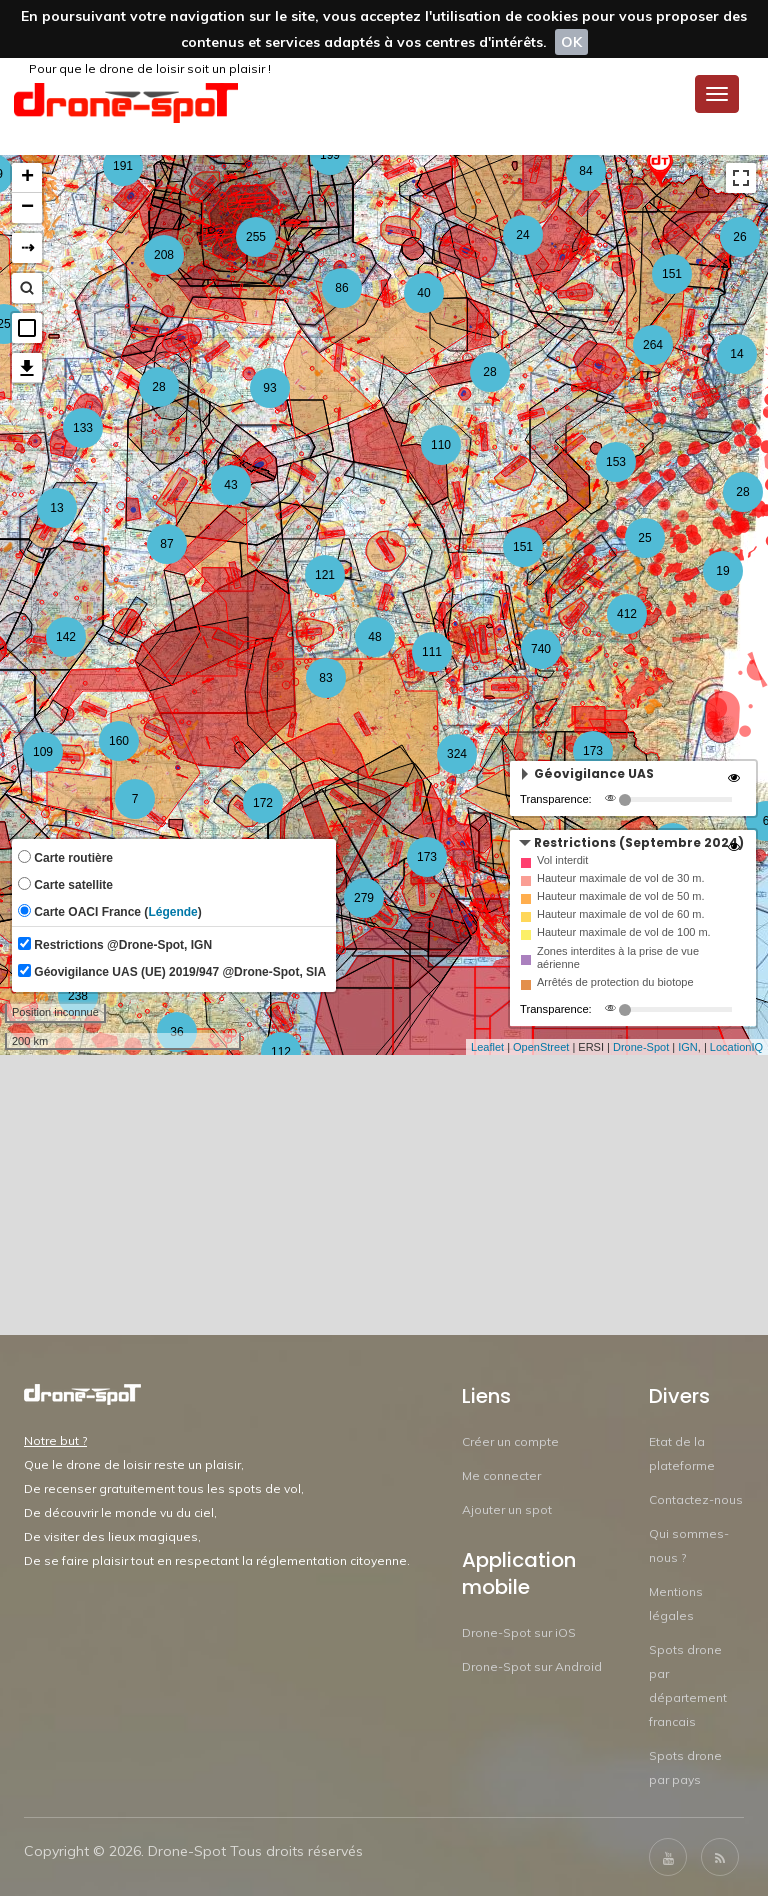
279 (364, 898)
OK (571, 42)
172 (263, 803)
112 (281, 1052)
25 (644, 538)
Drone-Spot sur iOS (519, 1632)
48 (374, 637)
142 (66, 637)
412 (627, 614)
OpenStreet (541, 1047)
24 (522, 235)
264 (653, 345)
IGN (688, 1047)
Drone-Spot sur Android (532, 1666)
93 (269, 388)
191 (123, 166)
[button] (27, 328)
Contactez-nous (696, 1499)
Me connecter (501, 1475)
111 (432, 652)
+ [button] (27, 178)
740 (541, 649)
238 (78, 996)
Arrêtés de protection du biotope (615, 982)
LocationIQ (736, 1047)
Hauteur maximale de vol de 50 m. (621, 896)
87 (166, 544)
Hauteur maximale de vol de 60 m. (621, 914)
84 (585, 171)
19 (722, 571)
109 (43, 752)
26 (739, 237)
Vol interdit (562, 860)
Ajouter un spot (507, 1509)
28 (489, 372)
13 (56, 508)
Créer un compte (510, 1441)
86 (341, 288)
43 (230, 485)
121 (325, 575)
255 (256, 237)
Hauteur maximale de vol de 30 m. (621, 878)
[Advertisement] (384, 1195)
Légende (172, 912)
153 (616, 462)
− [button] (27, 208)
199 (330, 155)
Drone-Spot (641, 1047)
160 (119, 741)
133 (83, 428)
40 (423, 293)
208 (164, 255)
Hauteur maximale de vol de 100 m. (624, 932)
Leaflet (487, 1047)
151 (523, 547)
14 (736, 354)
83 (325, 678)
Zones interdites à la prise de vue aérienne (618, 957)
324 (457, 754)
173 (593, 751)
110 (441, 445)
